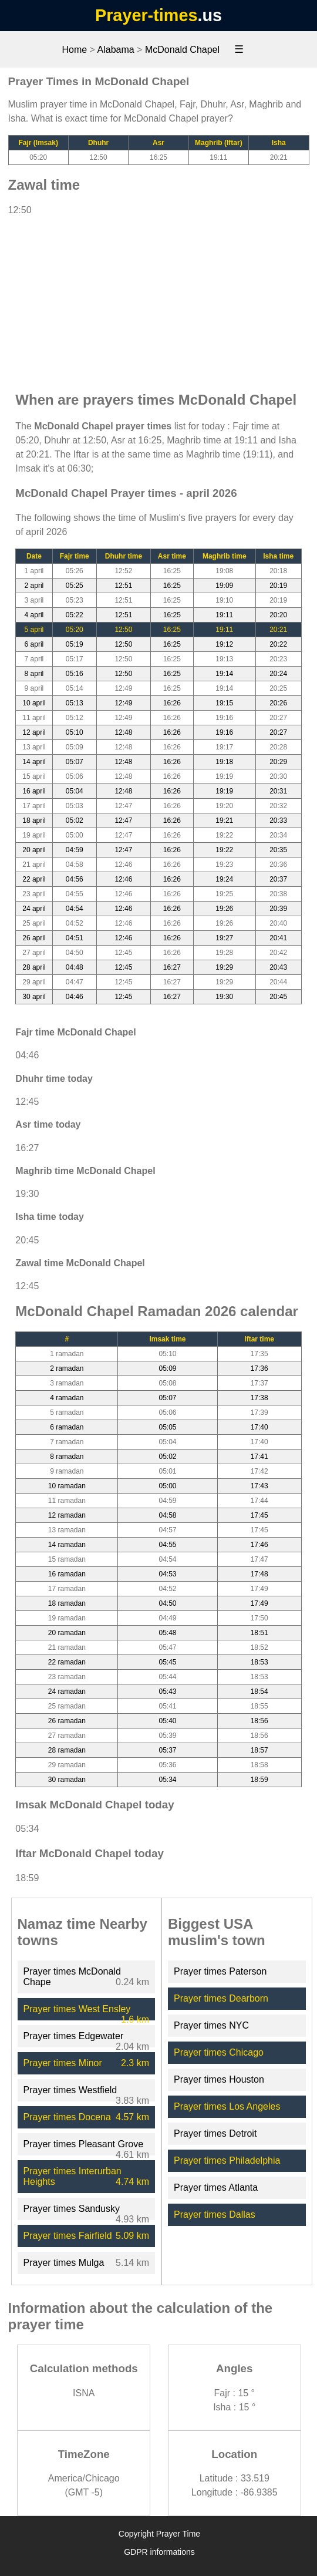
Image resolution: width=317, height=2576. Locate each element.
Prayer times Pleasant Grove (83, 2144)
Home (74, 50)
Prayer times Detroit (215, 2133)
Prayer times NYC (211, 2025)
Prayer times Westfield (70, 2090)
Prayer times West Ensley (77, 2009)
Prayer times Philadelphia (227, 2160)
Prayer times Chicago (219, 2052)
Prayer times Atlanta (216, 2187)
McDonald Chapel (182, 50)
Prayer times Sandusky (71, 2209)
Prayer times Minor (62, 2063)
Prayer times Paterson (220, 1971)
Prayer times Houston (219, 2079)
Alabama (115, 50)
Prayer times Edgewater (73, 2036)
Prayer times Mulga (63, 2263)
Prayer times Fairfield (67, 2236)
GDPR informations (159, 2552)
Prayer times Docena (67, 2117)
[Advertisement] (158, 298)
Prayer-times (146, 15)
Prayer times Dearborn (221, 1998)
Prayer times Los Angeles (227, 2106)
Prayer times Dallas (214, 2214)
